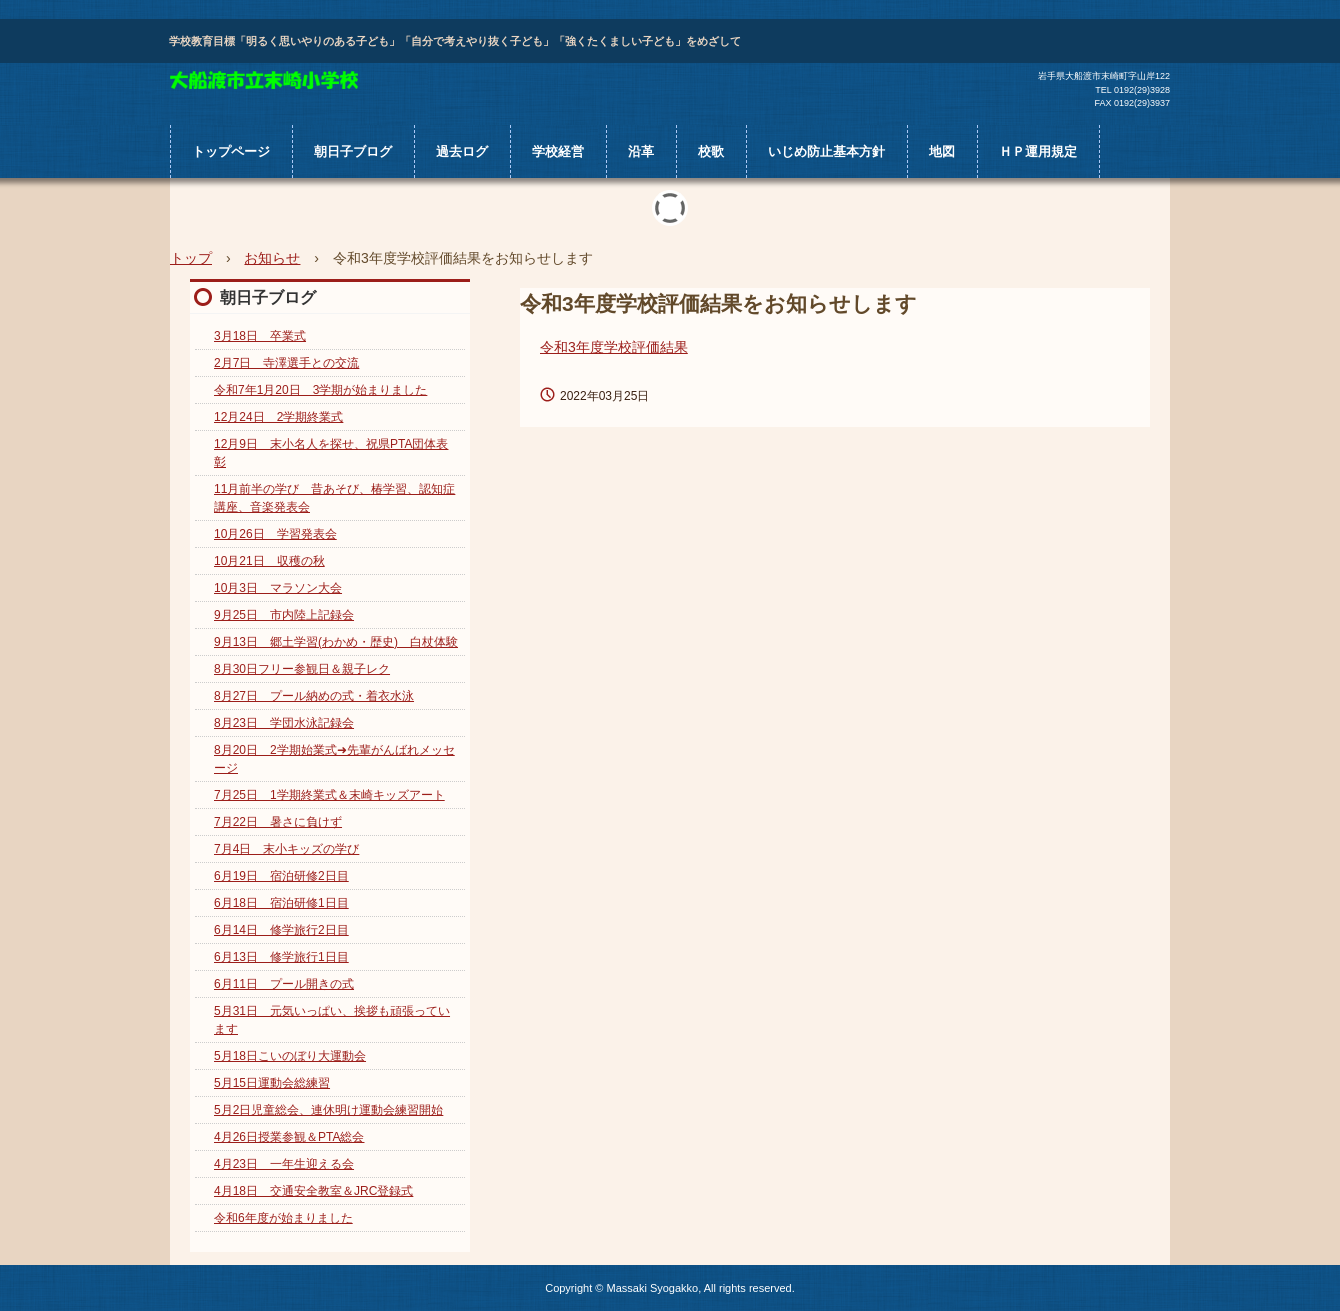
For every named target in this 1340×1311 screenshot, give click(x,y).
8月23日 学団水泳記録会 (284, 723)
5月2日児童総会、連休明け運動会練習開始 (328, 1110)
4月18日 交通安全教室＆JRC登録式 (313, 1191)
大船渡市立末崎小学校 (264, 81)
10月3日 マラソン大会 (278, 588)
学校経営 (558, 151)
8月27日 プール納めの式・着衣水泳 (314, 696)
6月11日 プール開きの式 (284, 984)
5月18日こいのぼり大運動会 (290, 1056)
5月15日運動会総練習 (272, 1083)
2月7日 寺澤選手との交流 (286, 363)
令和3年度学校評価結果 (614, 347)
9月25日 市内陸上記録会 (284, 615)
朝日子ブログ (353, 151)
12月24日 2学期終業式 (278, 417)
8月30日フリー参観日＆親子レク (302, 669)
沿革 (641, 151)
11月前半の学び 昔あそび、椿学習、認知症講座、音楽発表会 (334, 498)
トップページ (231, 151)
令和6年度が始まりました (283, 1218)
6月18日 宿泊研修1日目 (281, 903)
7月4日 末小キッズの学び (286, 849)
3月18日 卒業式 (260, 336)
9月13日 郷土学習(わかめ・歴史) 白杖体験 (336, 642)
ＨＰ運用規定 (1038, 151)
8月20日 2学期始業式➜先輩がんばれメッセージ (334, 759)
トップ (191, 258)
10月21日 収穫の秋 (269, 561)
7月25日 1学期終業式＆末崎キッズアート (329, 795)
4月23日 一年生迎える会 (284, 1164)
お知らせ (272, 258)
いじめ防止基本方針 (826, 151)
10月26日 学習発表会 (275, 534)
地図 (942, 151)
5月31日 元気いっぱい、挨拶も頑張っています (332, 1020)
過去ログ (462, 151)
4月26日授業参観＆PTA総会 (289, 1137)
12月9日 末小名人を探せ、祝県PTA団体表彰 (331, 453)
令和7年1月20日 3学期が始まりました (320, 390)
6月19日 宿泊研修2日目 (281, 876)
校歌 (711, 151)
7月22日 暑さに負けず (278, 822)
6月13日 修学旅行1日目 (281, 957)
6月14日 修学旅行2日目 (281, 930)
